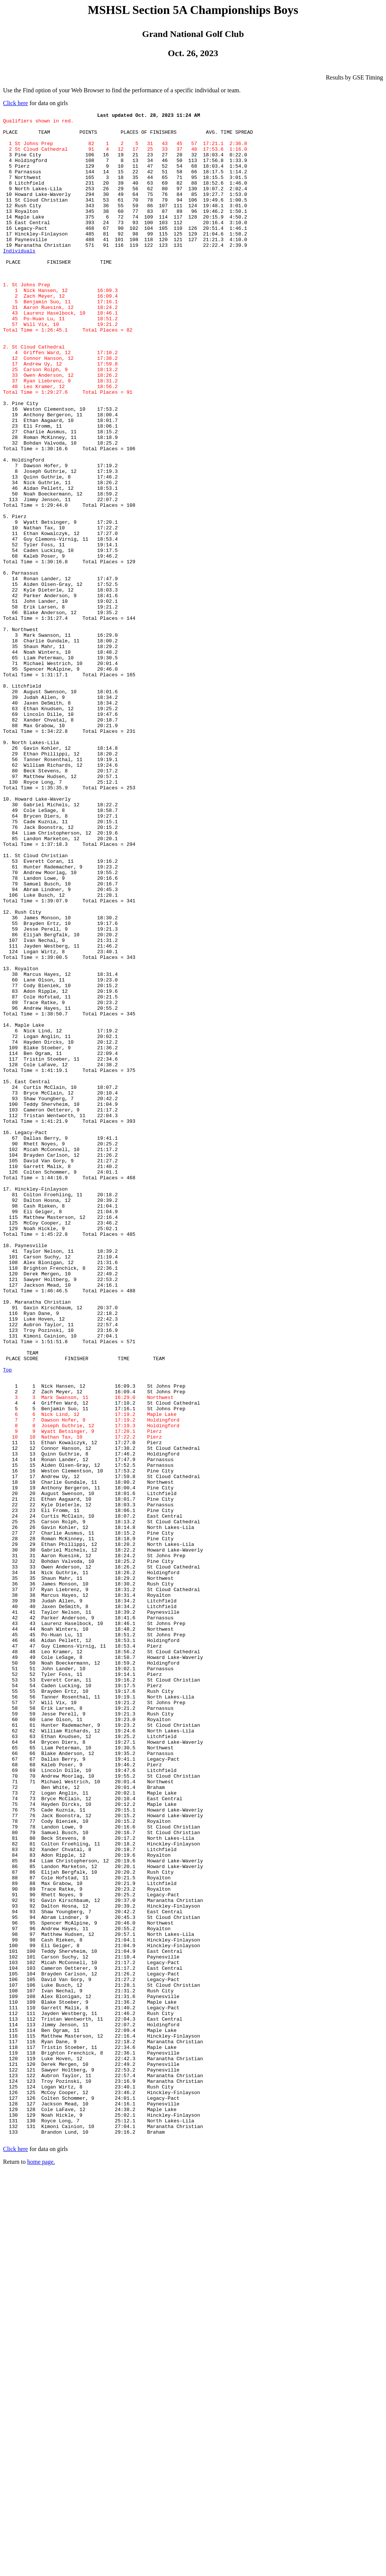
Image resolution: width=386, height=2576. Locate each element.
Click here (15, 103)
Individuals (19, 278)
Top (7, 1621)
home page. (41, 2566)
